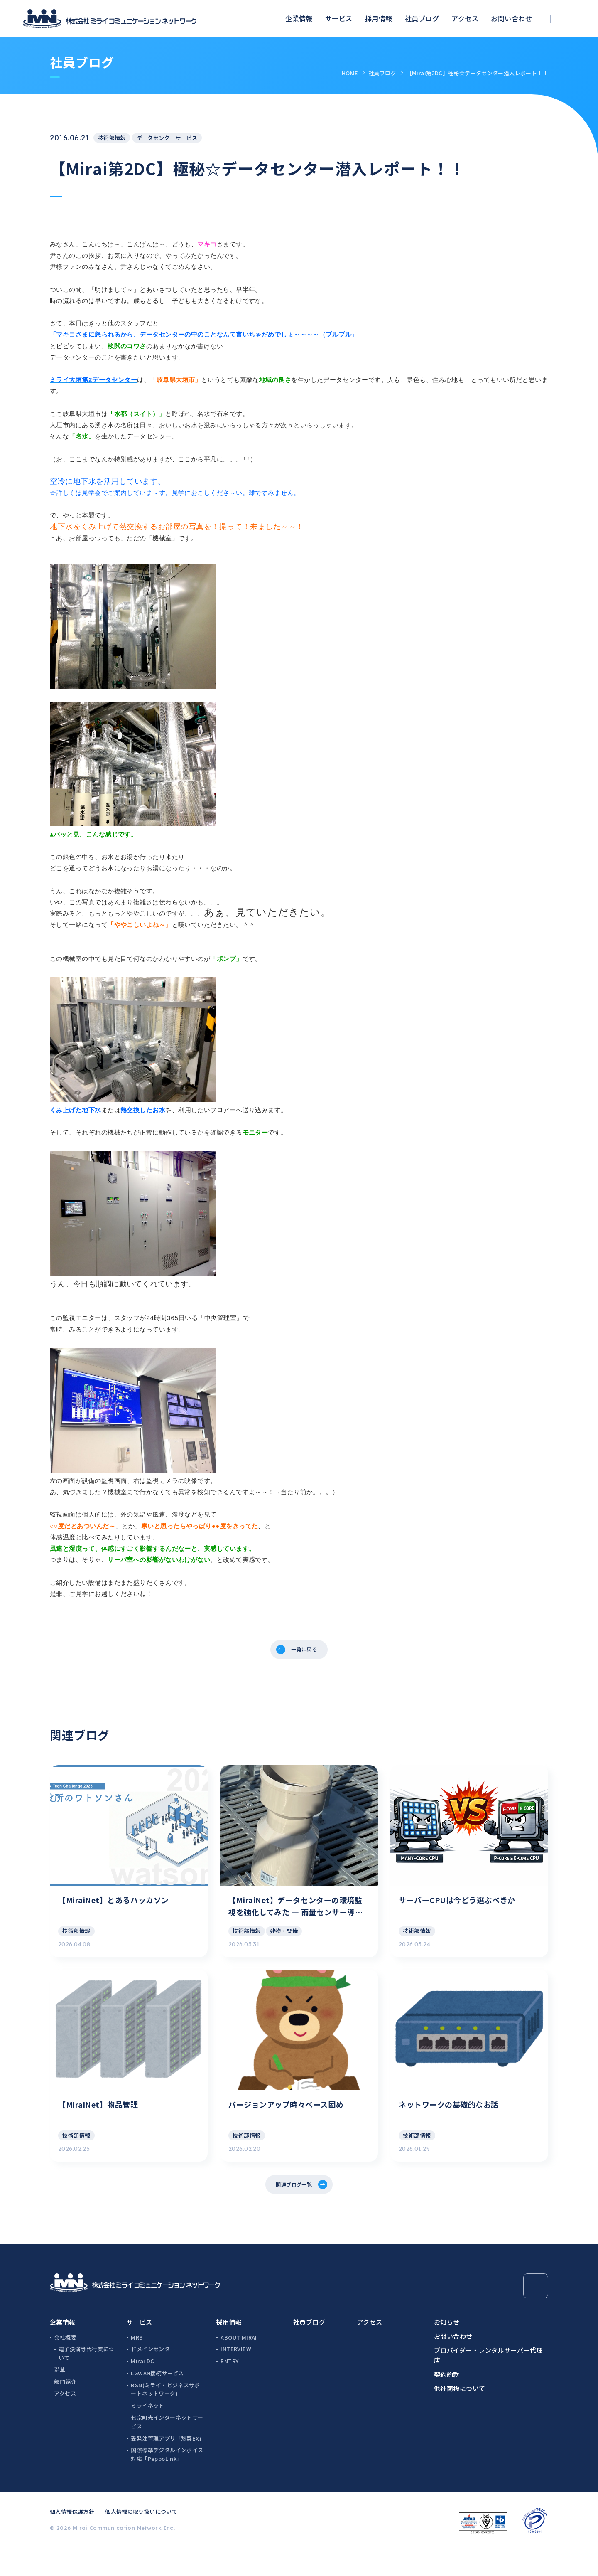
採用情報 (378, 18)
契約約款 (447, 2402)
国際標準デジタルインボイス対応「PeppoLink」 (167, 2482)
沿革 (59, 2397)
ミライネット (147, 2434)
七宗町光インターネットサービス (167, 2449)
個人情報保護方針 (72, 2539)
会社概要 (65, 2365)
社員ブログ (422, 18)
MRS (136, 2365)
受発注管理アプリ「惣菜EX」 (167, 2466)
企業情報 (299, 18)
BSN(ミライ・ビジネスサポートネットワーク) (165, 2417)
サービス (339, 18)
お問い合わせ (511, 18)
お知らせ (447, 2349)
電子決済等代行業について (86, 2381)
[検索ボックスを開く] (571, 19)
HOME (350, 73)
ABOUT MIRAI (239, 2365)
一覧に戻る (305, 1651)
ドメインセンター (153, 2377)
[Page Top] (535, 2314)
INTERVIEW (236, 2377)
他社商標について (459, 2416)
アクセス (464, 18)
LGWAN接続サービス (157, 2401)
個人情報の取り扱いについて (141, 2539)
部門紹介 (65, 2409)
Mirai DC (142, 2389)
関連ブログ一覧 (292, 2210)
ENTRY (229, 2389)
